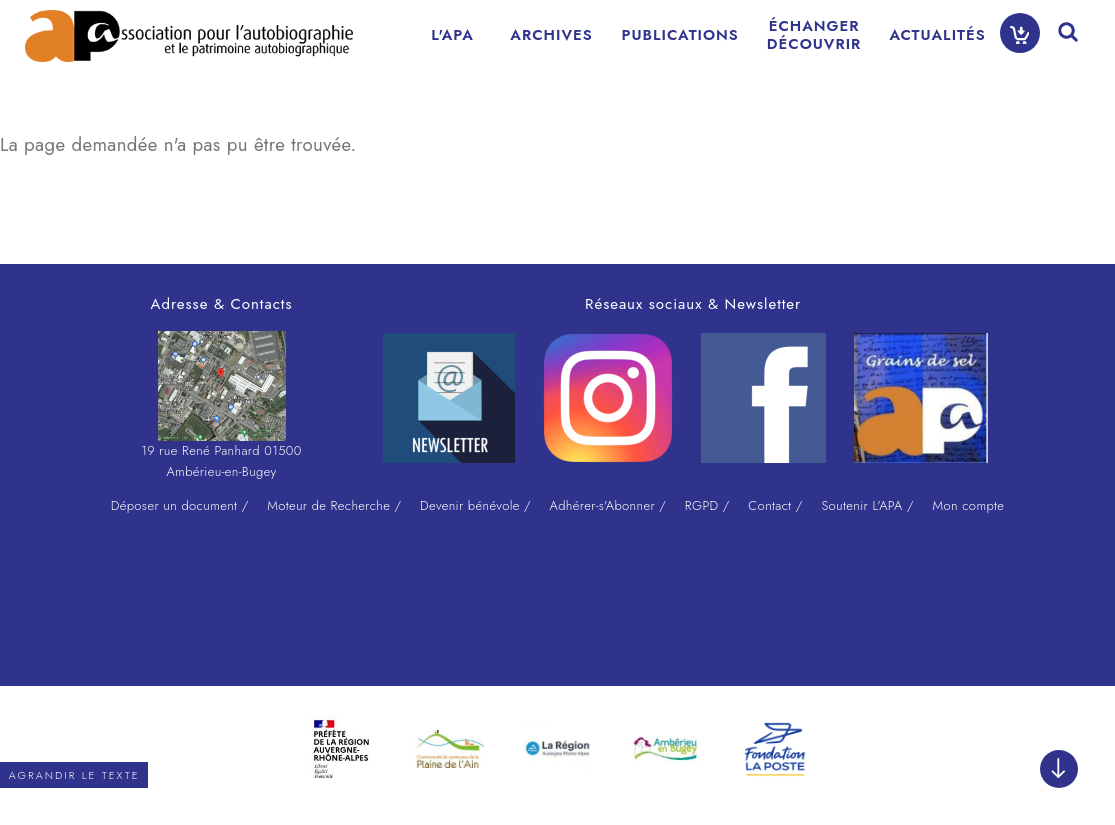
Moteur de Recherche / (334, 505)
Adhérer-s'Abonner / (608, 505)
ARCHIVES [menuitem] (551, 35)
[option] (342, 749)
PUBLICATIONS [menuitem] (680, 35)
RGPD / (707, 505)
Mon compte (968, 505)
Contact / (775, 505)
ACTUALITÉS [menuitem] (937, 35)
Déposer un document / (180, 505)
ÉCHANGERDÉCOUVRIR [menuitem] (814, 35)
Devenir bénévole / (475, 505)
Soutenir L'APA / (867, 505)
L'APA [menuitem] (452, 35)
